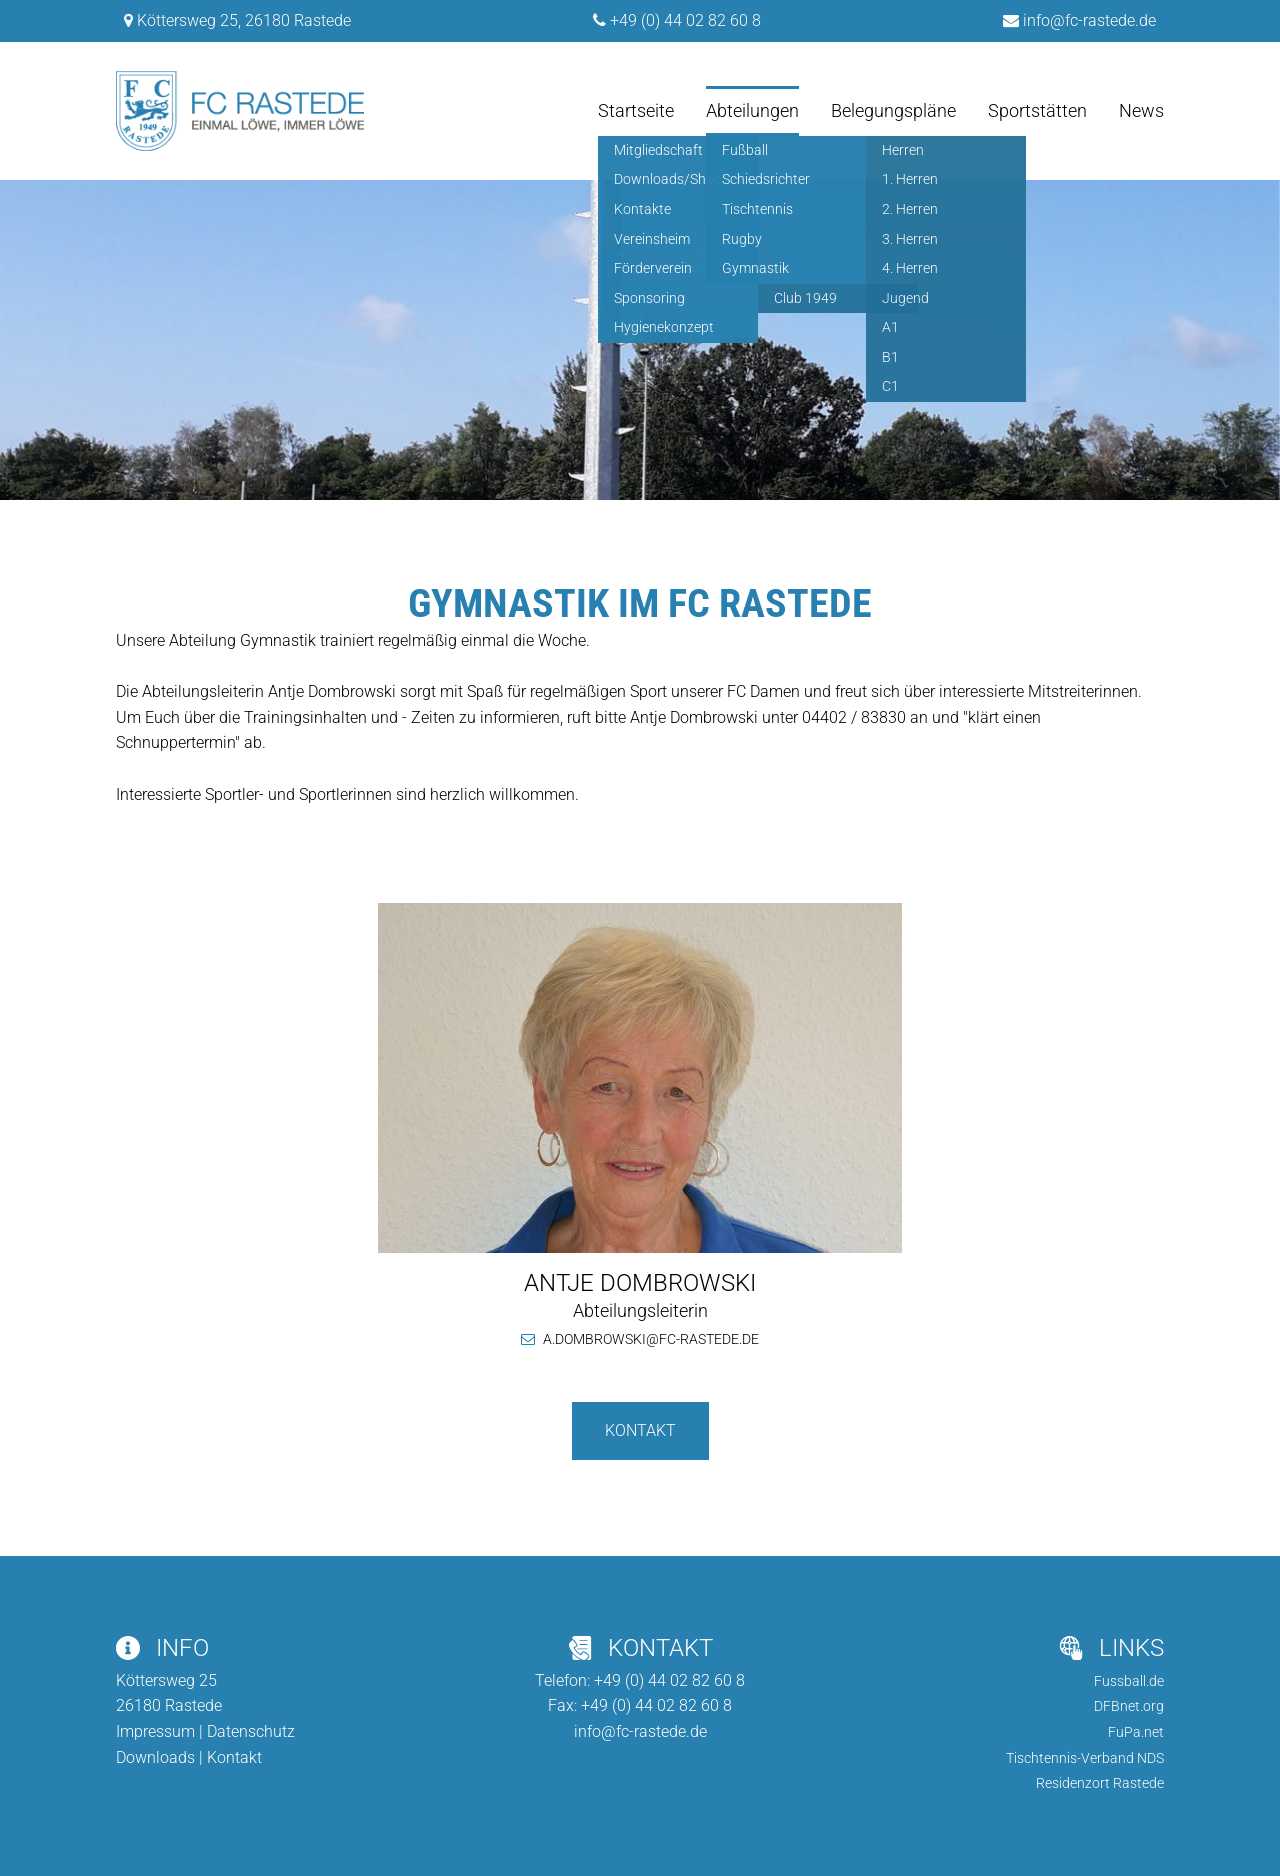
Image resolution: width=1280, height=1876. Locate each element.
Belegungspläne (893, 110)
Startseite (636, 110)
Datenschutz (251, 1731)
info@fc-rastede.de (1089, 20)
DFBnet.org (1129, 1706)
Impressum (155, 1731)
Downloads (155, 1757)
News (1141, 110)
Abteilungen (752, 110)
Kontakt (640, 1430)
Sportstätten (1037, 110)
